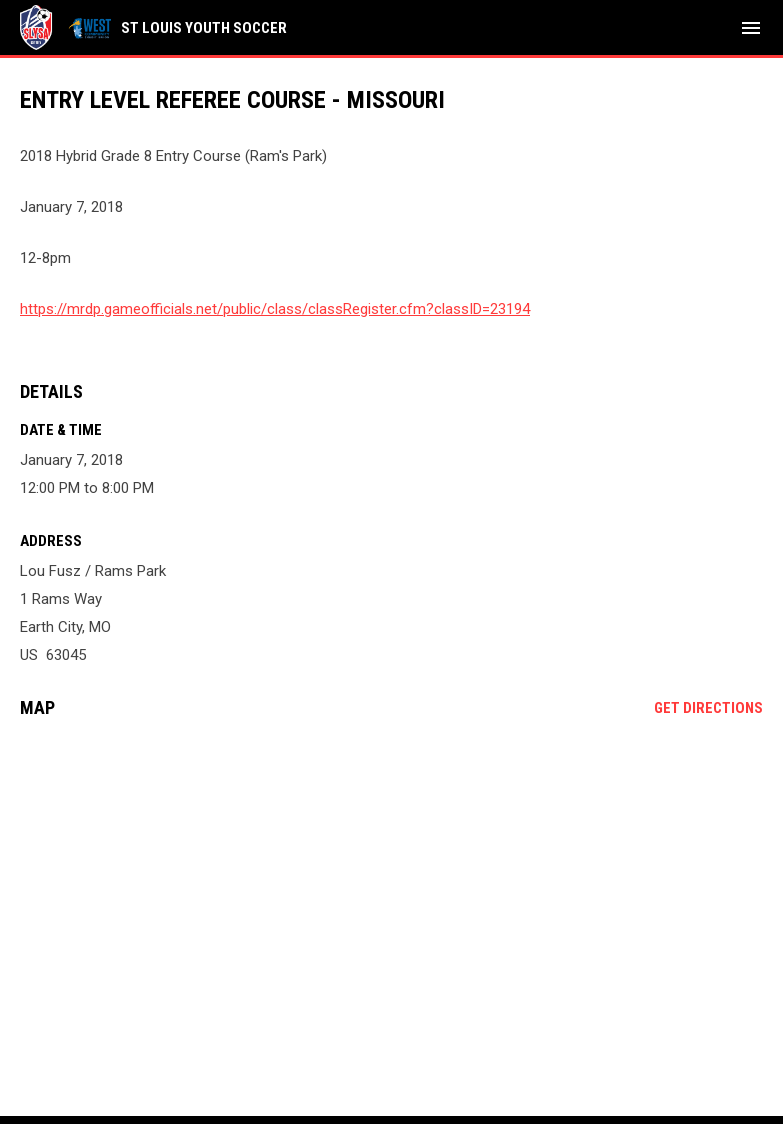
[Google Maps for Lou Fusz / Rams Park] (391, 887)
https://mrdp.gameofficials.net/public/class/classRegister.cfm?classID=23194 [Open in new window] (275, 309)
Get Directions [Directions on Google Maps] (708, 708)
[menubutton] (751, 28)
